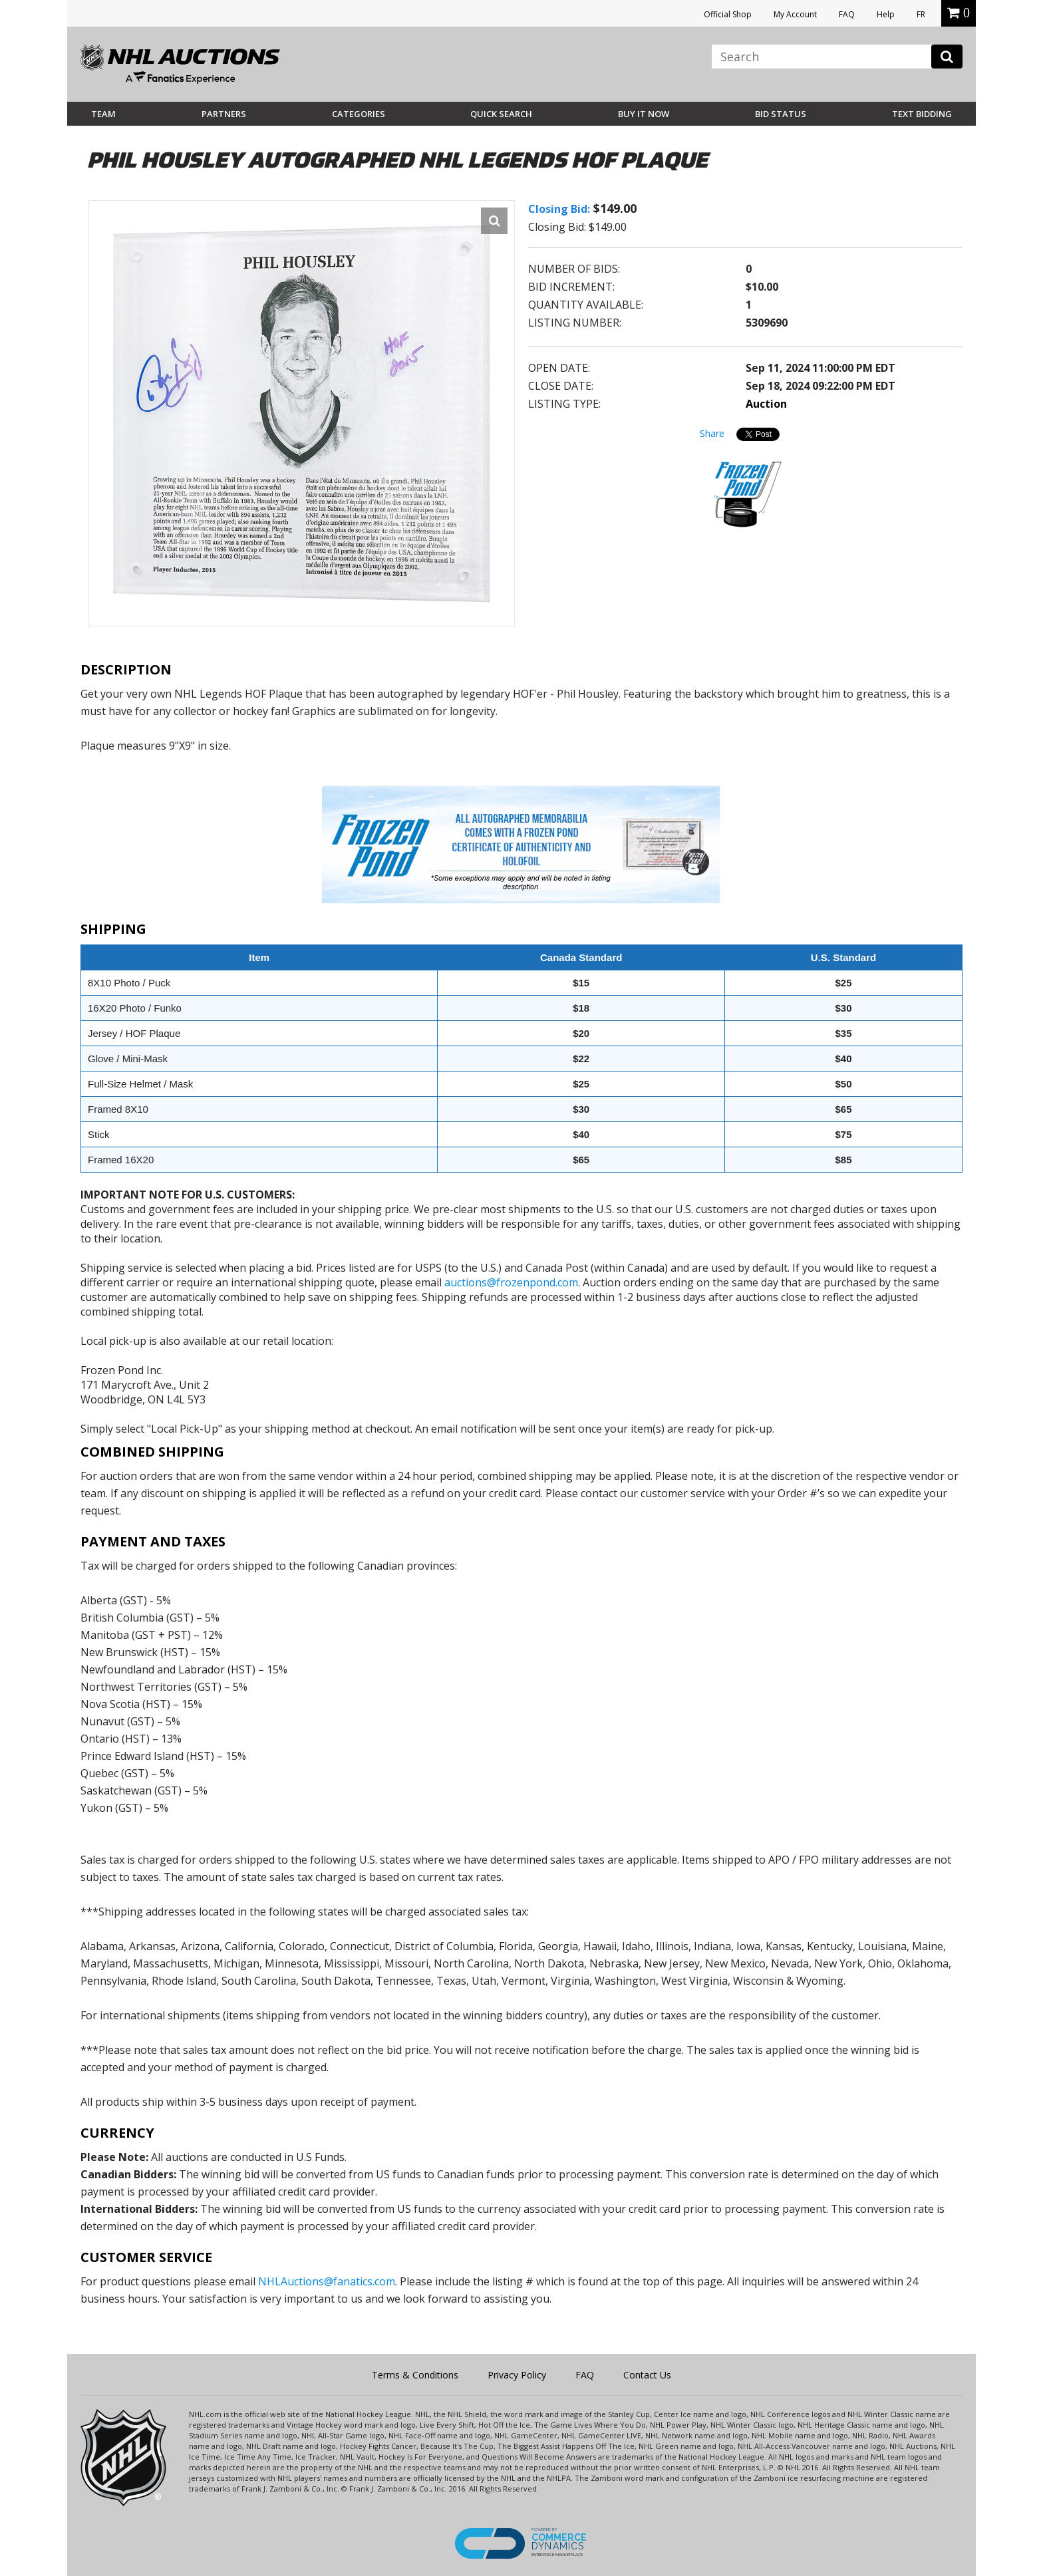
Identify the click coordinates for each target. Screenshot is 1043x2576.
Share (712, 433)
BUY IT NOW (643, 114)
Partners (224, 114)
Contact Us (647, 2374)
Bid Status (780, 114)
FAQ (847, 14)
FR (921, 14)
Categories (358, 114)
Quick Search (501, 114)
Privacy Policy (517, 2374)
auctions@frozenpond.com (511, 1282)
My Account (795, 14)
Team (103, 114)
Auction (766, 403)
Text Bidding (922, 114)
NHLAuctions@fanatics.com (326, 2281)
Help (886, 14)
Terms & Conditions (415, 2374)
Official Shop (728, 14)
